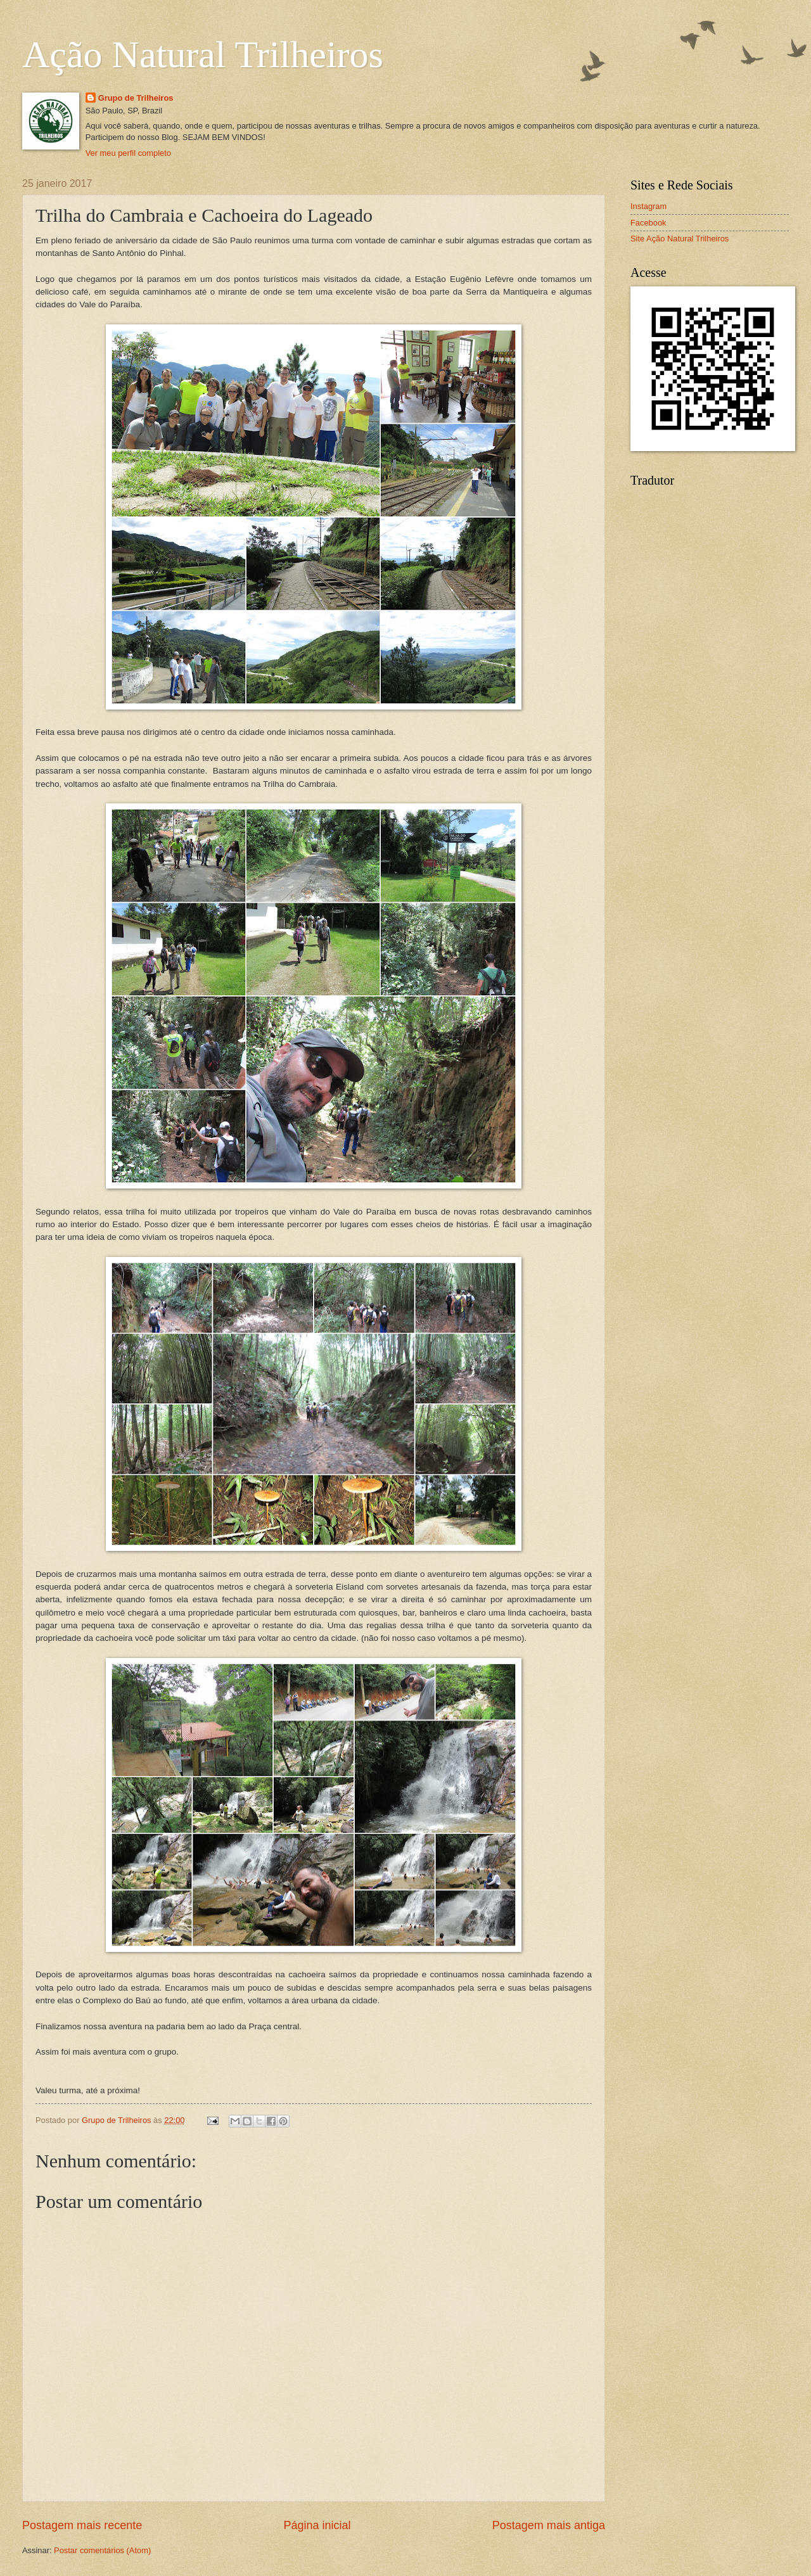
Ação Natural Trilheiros (202, 54)
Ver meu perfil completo (128, 153)
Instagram (648, 206)
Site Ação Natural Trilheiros (679, 238)
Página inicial (316, 2525)
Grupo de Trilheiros (136, 98)
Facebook (648, 222)
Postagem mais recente (82, 2525)
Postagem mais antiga (548, 2525)
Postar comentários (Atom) (102, 2550)
